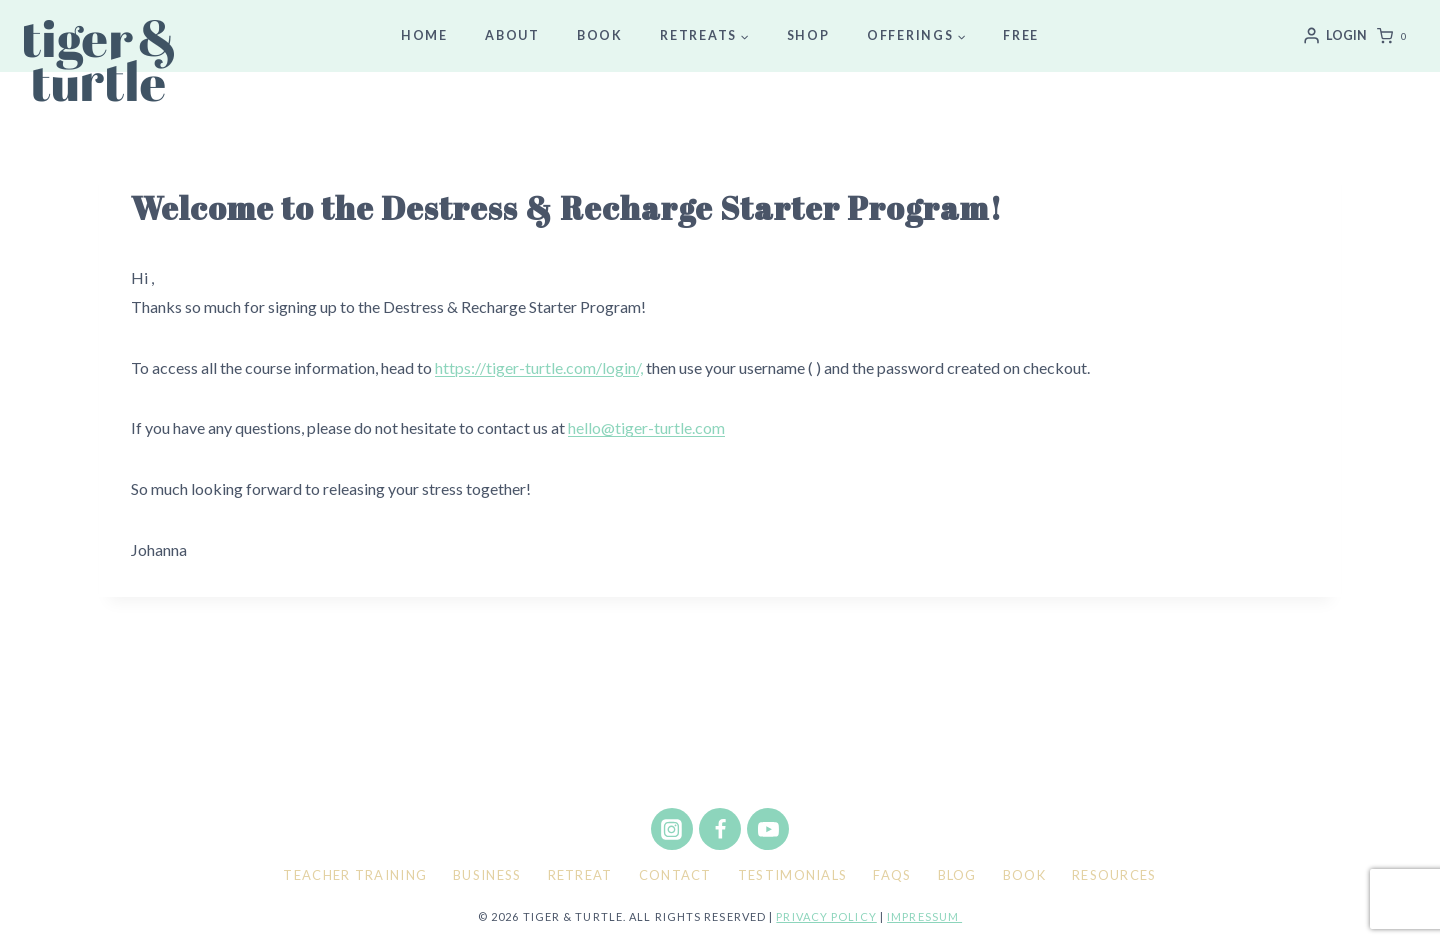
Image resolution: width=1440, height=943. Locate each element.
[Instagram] (672, 829)
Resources (1114, 875)
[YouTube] (768, 829)
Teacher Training (355, 875)
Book (600, 35)
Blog (957, 875)
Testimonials (793, 875)
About (512, 35)
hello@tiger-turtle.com (646, 427)
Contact (675, 875)
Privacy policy (826, 916)
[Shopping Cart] (1396, 36)
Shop (808, 35)
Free (1021, 35)
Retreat (580, 875)
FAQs (892, 875)
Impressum (924, 916)
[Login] (1334, 36)
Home (424, 35)
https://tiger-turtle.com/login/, (539, 367)
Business (487, 875)
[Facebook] (720, 829)
